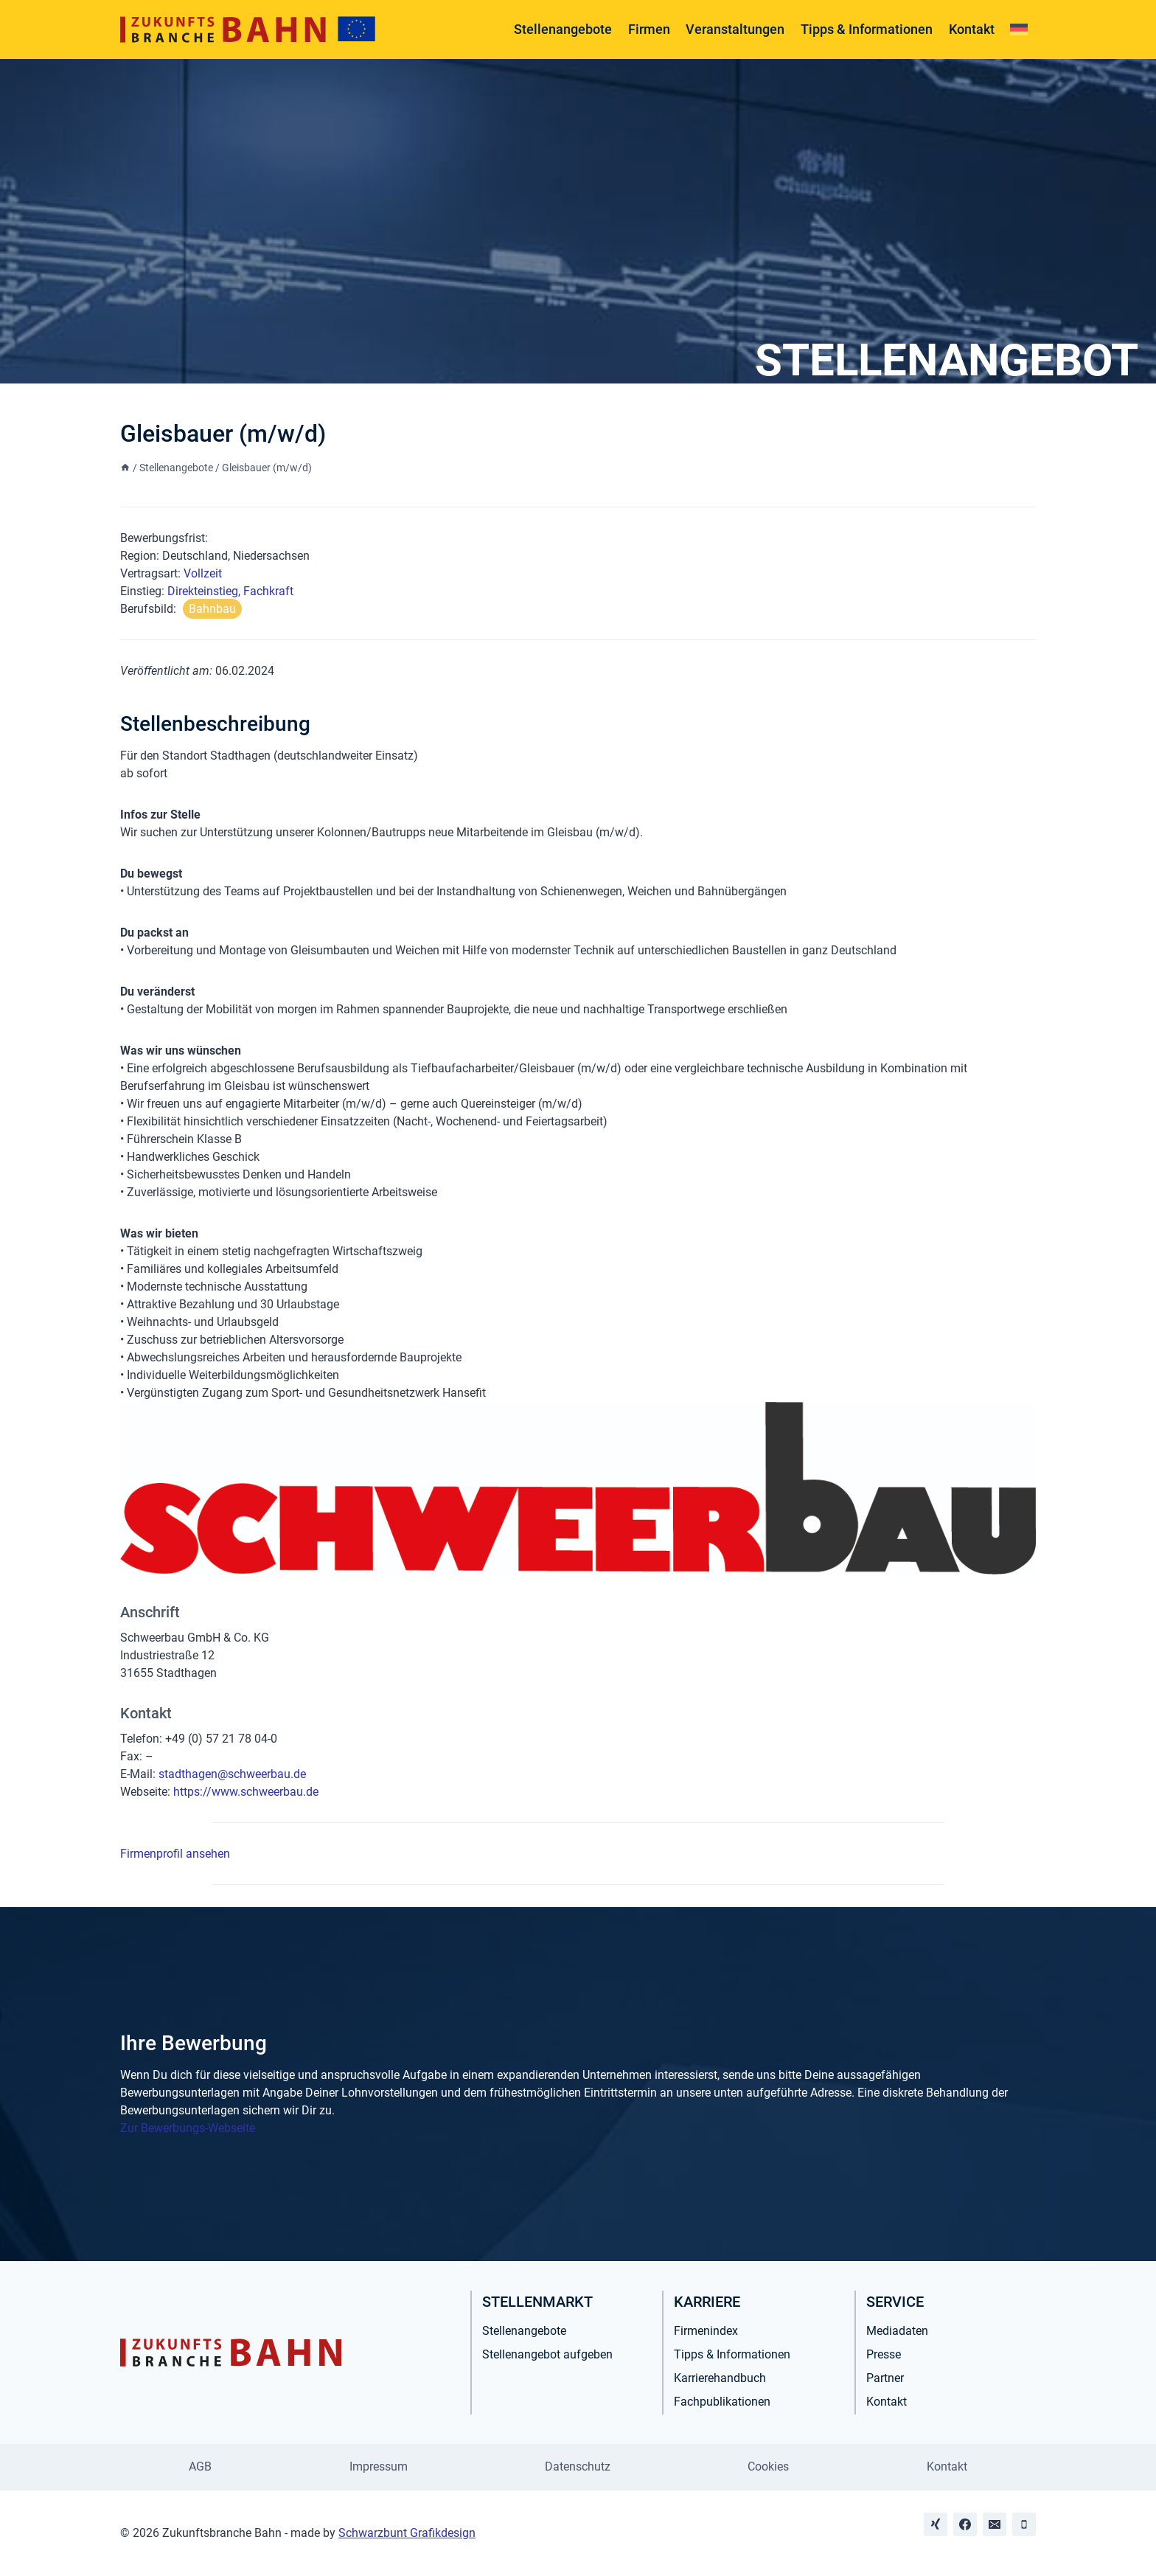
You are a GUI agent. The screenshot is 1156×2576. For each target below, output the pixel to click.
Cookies (768, 2466)
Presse (883, 2354)
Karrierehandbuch (720, 2378)
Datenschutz (577, 2466)
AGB (200, 2466)
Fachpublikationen (722, 2402)
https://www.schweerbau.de (245, 1792)
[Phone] (1024, 2524)
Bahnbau (212, 609)
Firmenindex (706, 2331)
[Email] (994, 2524)
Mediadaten (897, 2331)
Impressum (378, 2466)
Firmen (649, 29)
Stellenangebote (563, 29)
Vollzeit (203, 573)
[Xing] (935, 2524)
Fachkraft (268, 591)
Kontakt (972, 29)
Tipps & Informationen (867, 29)
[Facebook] (965, 2524)
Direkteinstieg (202, 591)
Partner (885, 2378)
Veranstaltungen (735, 29)
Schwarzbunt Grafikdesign (407, 2533)
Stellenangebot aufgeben (547, 2354)
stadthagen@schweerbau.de (232, 1774)
